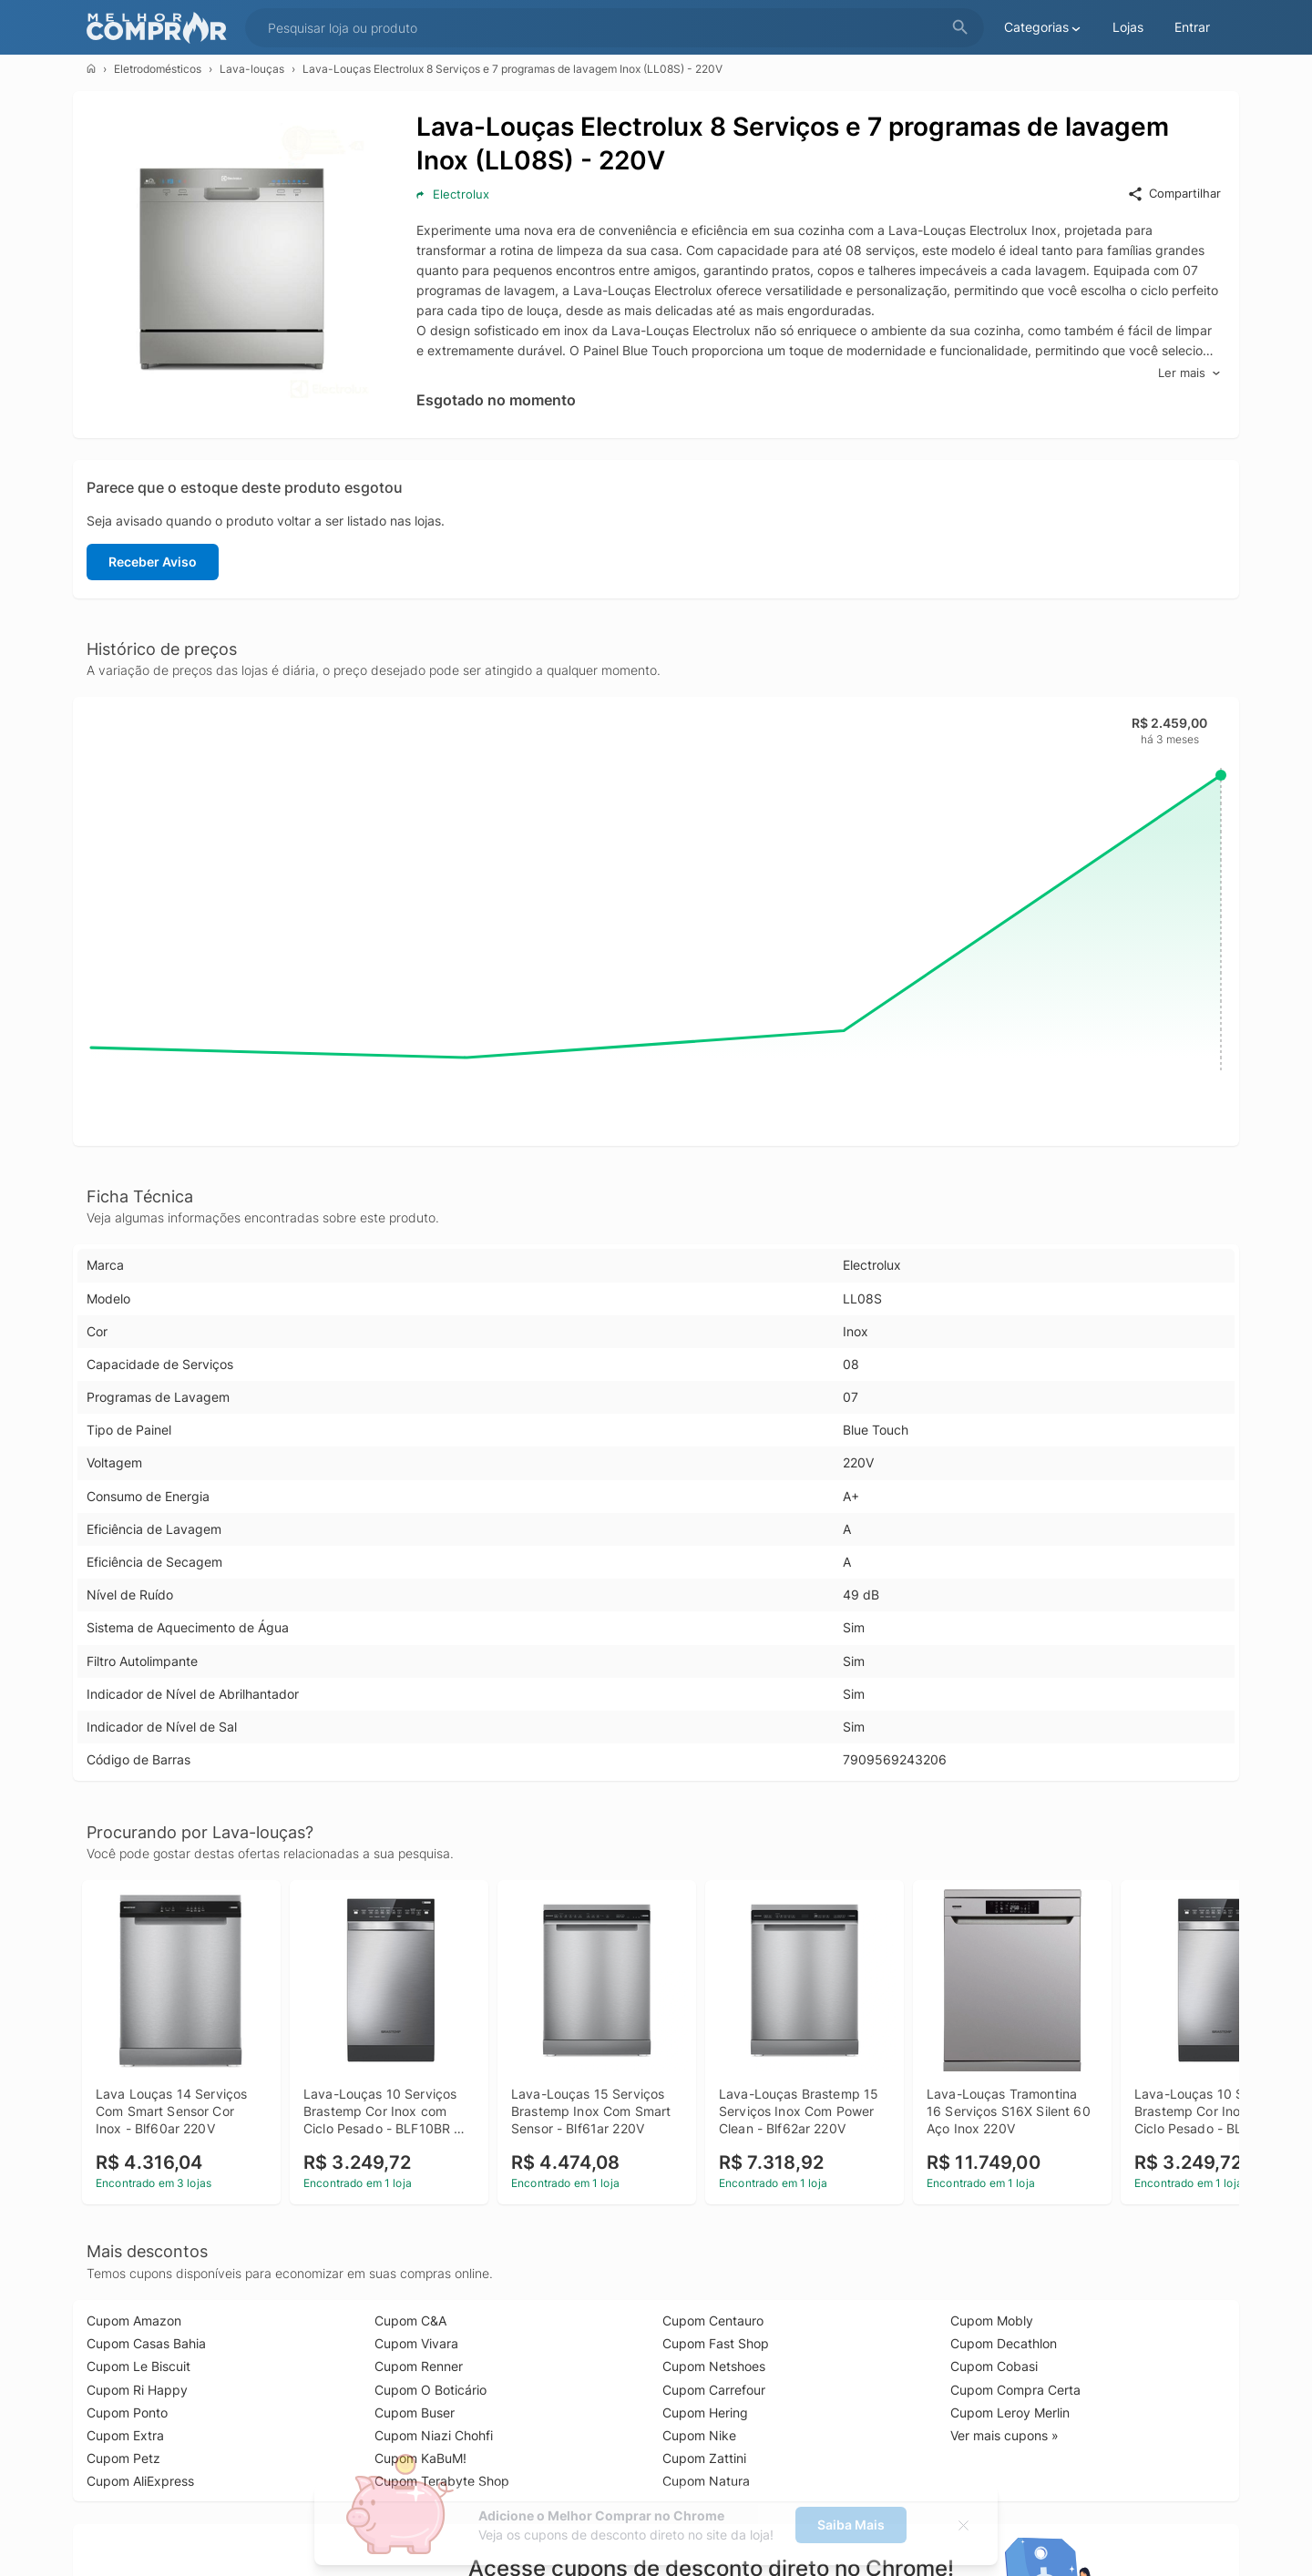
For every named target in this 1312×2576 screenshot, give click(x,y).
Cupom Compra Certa (1015, 2389)
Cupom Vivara (416, 2343)
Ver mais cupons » (1004, 2435)
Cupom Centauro (713, 2320)
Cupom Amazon (134, 2320)
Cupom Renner (418, 2366)
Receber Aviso (152, 561)
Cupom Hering (705, 2412)
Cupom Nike (699, 2435)
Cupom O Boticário (430, 2389)
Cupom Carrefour (713, 2389)
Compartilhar (1174, 194)
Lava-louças (252, 69)
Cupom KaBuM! (420, 2458)
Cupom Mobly (991, 2320)
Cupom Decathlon (1003, 2343)
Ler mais (1189, 373)
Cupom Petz (123, 2458)
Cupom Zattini (704, 2458)
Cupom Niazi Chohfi (433, 2435)
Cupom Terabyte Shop (441, 2481)
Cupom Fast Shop (715, 2343)
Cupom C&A (410, 2320)
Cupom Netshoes (713, 2366)
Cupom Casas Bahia (146, 2343)
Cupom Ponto (127, 2412)
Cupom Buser (414, 2412)
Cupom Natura (706, 2481)
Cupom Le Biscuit (138, 2366)
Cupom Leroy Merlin (1010, 2412)
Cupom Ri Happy (137, 2389)
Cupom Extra (125, 2435)
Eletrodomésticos (157, 69)
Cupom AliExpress (140, 2481)
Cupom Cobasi (994, 2366)
